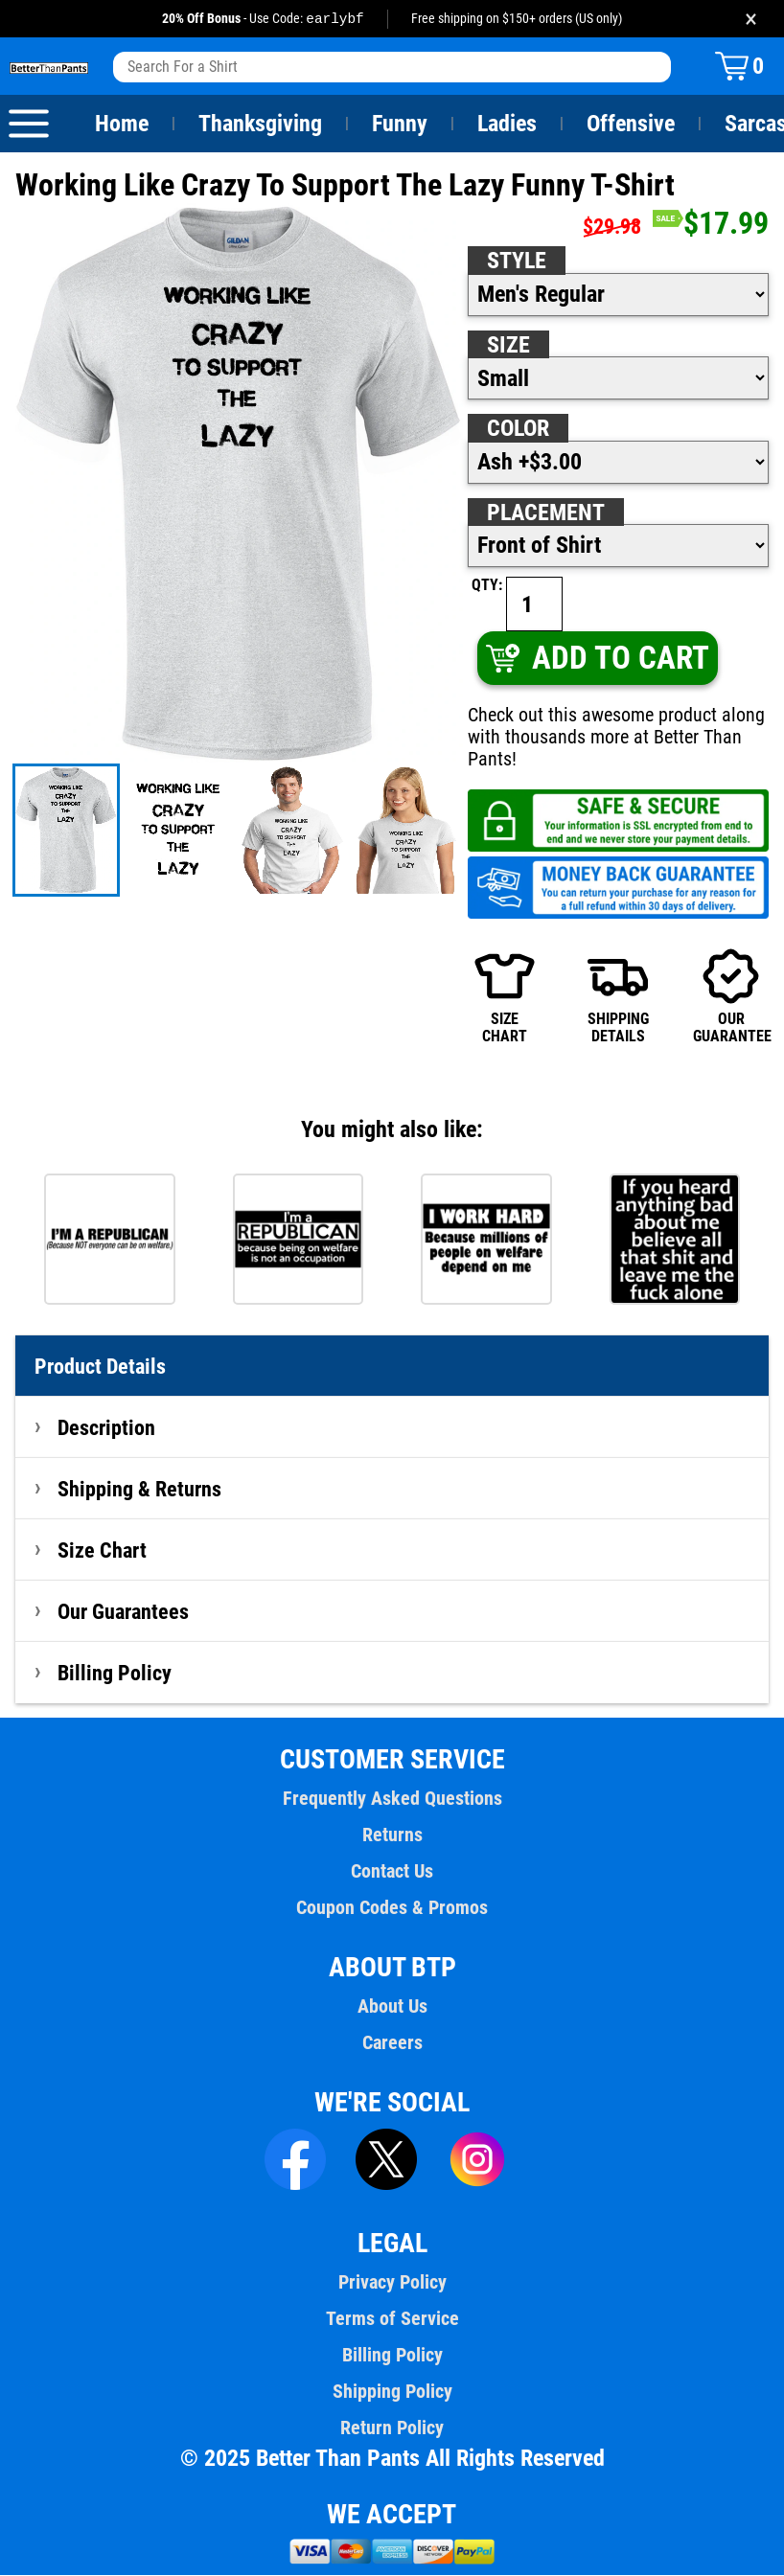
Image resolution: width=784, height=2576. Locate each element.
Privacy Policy (391, 2282)
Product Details (101, 1367)
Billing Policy (114, 1673)
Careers (392, 2043)
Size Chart (102, 1551)
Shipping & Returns (140, 1489)
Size (508, 345)
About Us (392, 2006)
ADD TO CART (596, 658)
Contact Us (391, 1871)
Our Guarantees (124, 1612)
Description (107, 1428)
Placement (545, 513)
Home (122, 124)
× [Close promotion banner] (751, 18)
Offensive (631, 124)
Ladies (506, 124)
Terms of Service (392, 2319)
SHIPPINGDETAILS (618, 997)
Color (519, 429)
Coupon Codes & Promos (392, 1908)
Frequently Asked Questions (392, 1799)
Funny (399, 124)
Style (516, 261)
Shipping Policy (392, 2392)
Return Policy (391, 2428)
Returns (392, 1835)
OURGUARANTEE (731, 997)
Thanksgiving (260, 124)
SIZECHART (504, 997)
